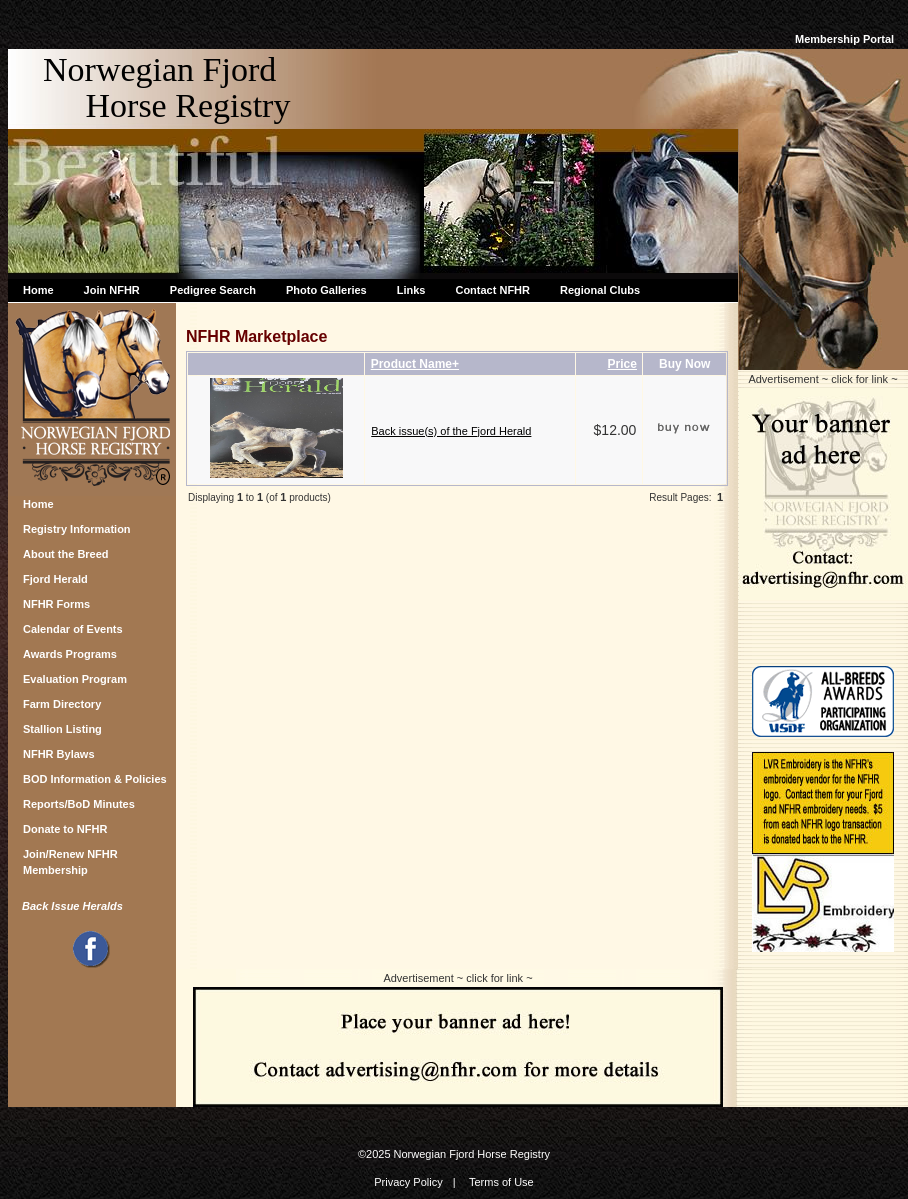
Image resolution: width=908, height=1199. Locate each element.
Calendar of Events (73, 629)
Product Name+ (415, 364)
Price (622, 364)
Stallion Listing (62, 729)
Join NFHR (112, 290)
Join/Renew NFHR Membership (70, 859)
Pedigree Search (213, 290)
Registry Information (77, 529)
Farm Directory (62, 704)
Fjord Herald (55, 579)
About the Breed (66, 554)
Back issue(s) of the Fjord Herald (451, 431)
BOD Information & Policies (95, 779)
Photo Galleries (326, 290)
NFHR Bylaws (59, 754)
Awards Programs (70, 654)
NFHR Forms (56, 604)
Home (38, 290)
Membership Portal (844, 39)
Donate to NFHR (65, 829)
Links (411, 290)
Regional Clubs (600, 290)
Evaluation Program (75, 679)
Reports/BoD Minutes (79, 804)
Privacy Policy (408, 1182)
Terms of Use (501, 1182)
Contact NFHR (492, 290)
